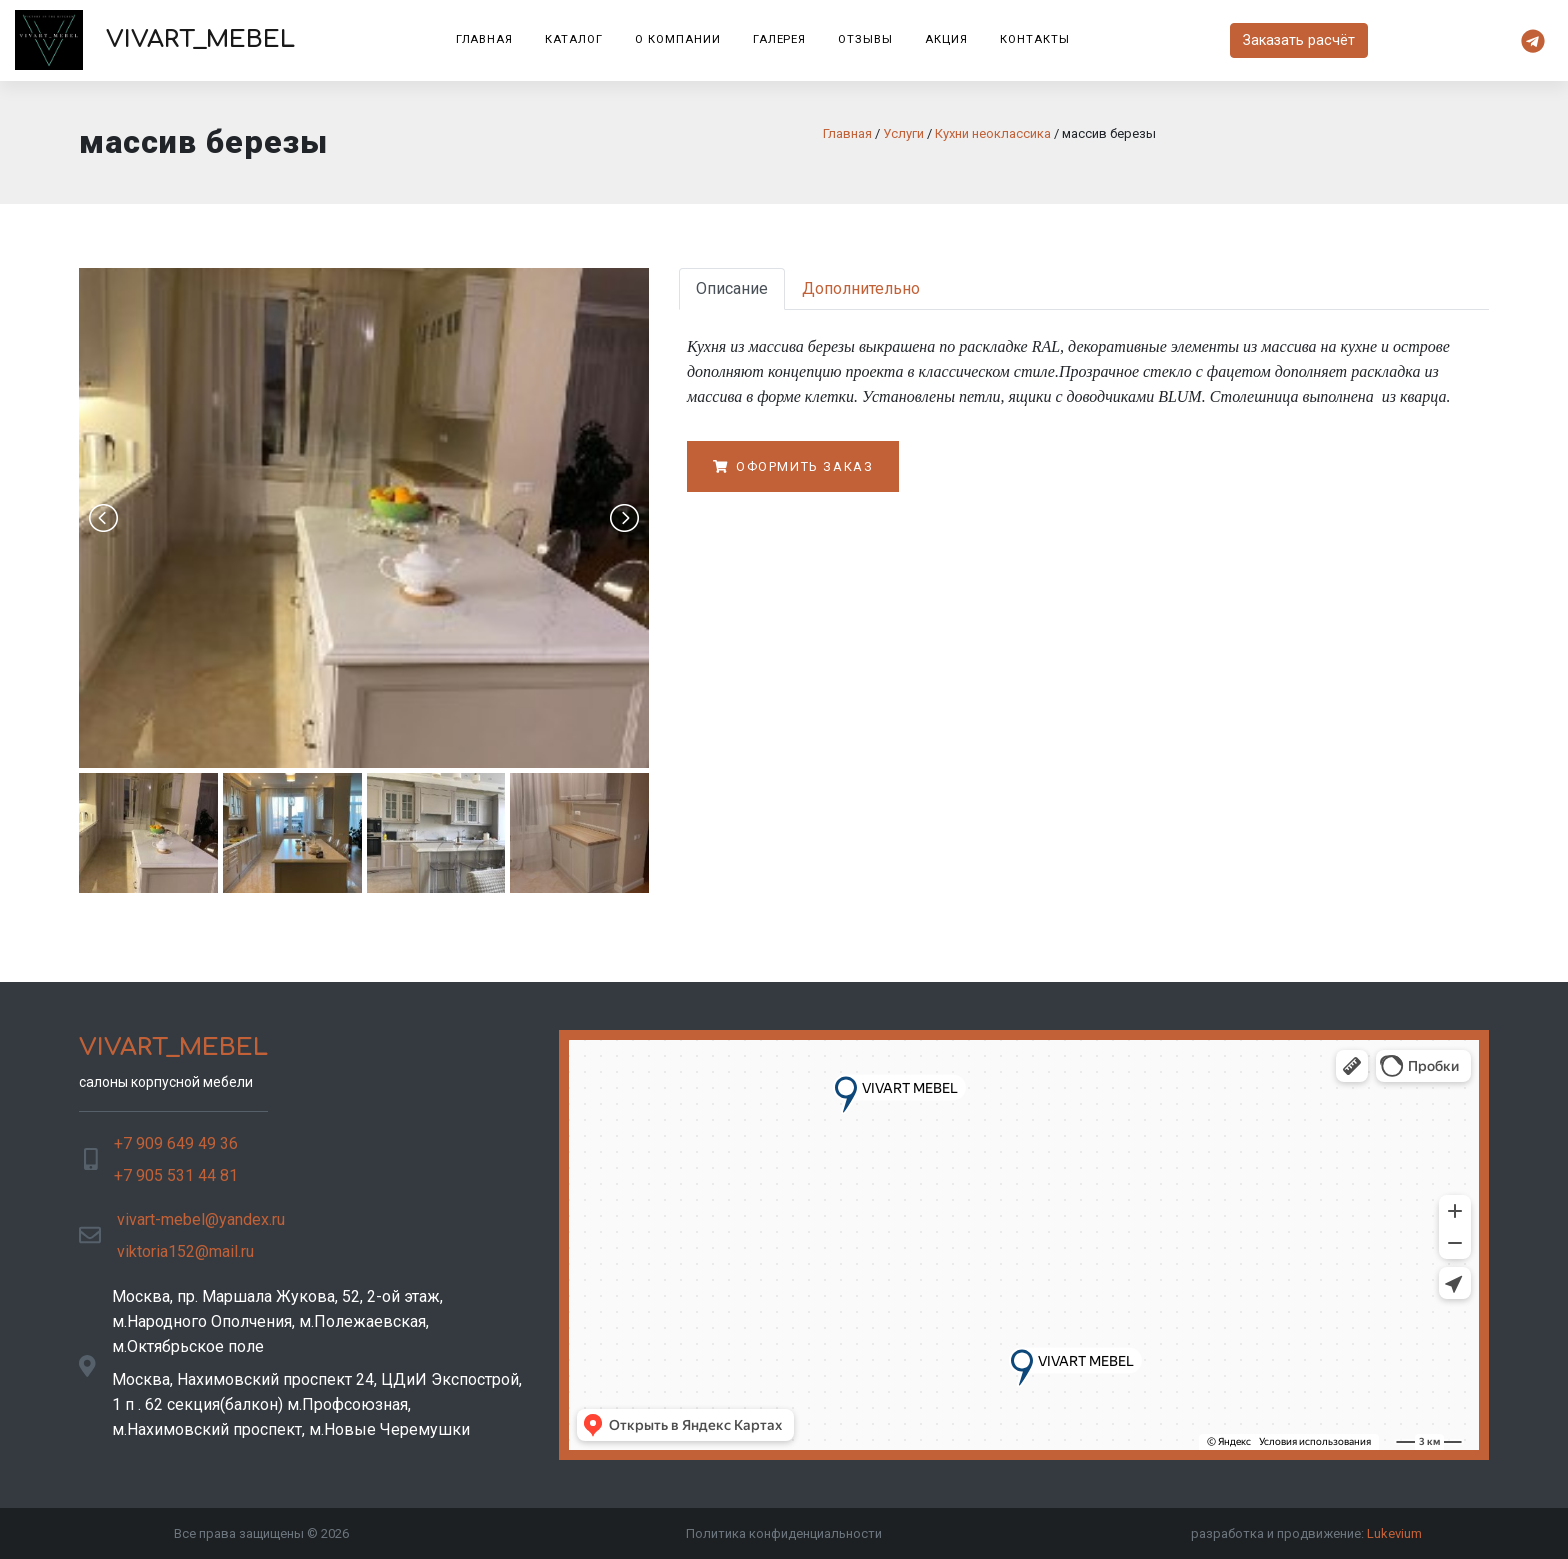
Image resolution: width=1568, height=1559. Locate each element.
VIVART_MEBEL (155, 40)
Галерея (780, 39)
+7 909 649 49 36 (176, 1143)
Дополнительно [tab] (861, 288)
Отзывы (865, 39)
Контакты (1035, 39)
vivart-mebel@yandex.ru (201, 1219)
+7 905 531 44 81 (176, 1175)
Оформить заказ (793, 466)
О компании (678, 39)
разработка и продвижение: (1306, 1533)
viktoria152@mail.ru (185, 1251)
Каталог (574, 39)
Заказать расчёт (1299, 40)
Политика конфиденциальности (784, 1533)
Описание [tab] (732, 288)
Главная (485, 39)
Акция (946, 39)
